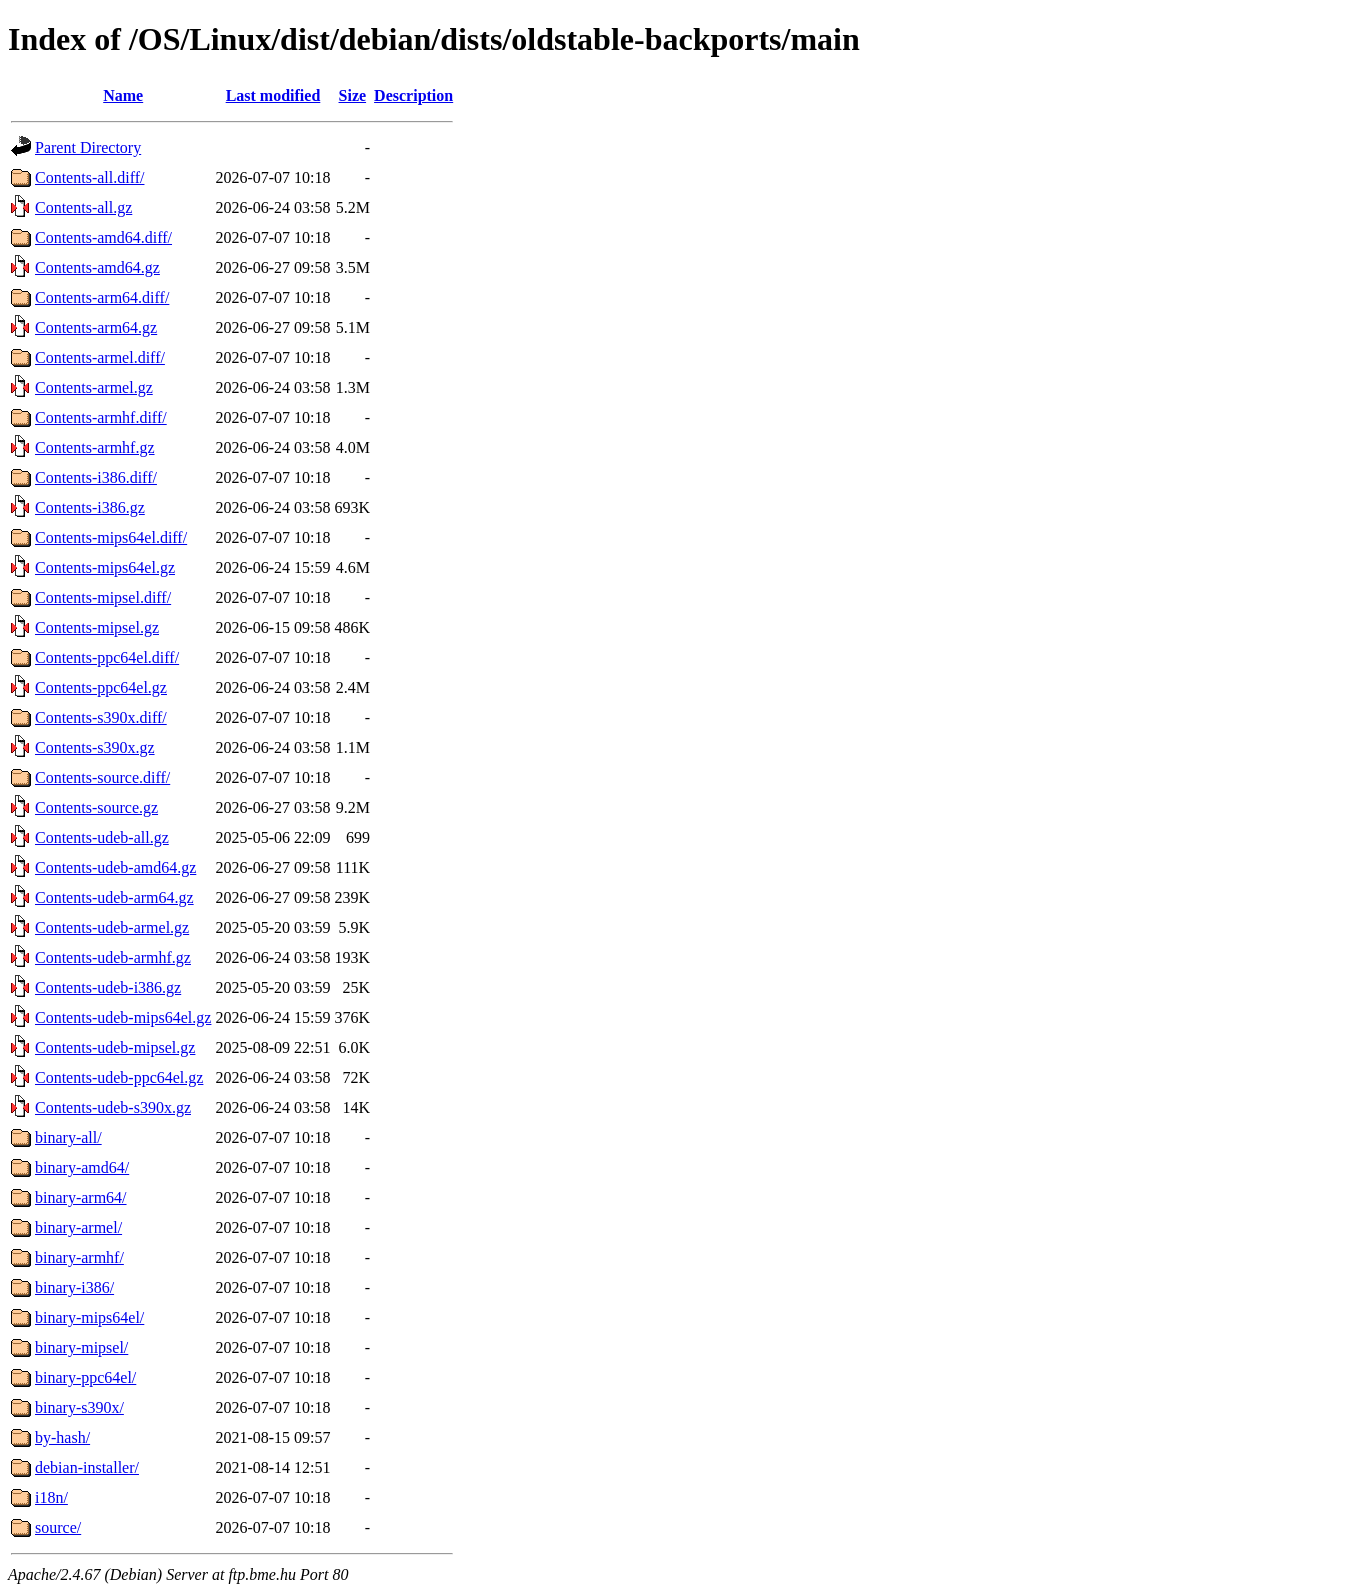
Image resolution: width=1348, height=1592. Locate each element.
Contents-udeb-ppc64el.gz (119, 1077)
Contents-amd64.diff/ (103, 237)
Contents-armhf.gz (95, 447)
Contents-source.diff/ (102, 777)
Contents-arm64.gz (96, 327)
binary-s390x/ (79, 1407)
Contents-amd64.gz (97, 267)
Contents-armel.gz (94, 387)
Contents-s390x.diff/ (101, 717)
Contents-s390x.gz (95, 747)
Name (123, 95)
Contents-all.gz (83, 207)
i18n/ (51, 1497)
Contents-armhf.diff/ (101, 417)
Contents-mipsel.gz (97, 627)
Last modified (273, 95)
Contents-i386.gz (90, 507)
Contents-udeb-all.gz (102, 837)
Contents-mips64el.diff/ (111, 537)
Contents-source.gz (96, 807)
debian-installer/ (87, 1467)
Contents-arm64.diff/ (102, 297)
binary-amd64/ (82, 1167)
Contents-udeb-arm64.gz (114, 897)
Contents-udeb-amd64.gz (115, 867)
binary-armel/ (78, 1227)
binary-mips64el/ (89, 1317)
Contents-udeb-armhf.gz (113, 957)
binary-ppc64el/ (85, 1377)
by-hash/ (62, 1437)
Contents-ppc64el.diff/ (107, 657)
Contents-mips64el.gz (105, 567)
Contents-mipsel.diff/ (103, 597)
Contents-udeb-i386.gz (108, 987)
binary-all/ (68, 1137)
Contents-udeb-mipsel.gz (115, 1047)
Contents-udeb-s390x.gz (113, 1107)
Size (353, 95)
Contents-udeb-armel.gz (112, 927)
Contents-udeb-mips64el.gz (123, 1017)
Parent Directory (88, 147)
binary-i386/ (74, 1287)
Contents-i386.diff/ (96, 477)
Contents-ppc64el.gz (101, 687)
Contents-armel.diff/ (100, 357)
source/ (58, 1527)
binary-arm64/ (81, 1197)
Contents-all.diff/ (89, 177)
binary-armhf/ (79, 1257)
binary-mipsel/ (81, 1347)
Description (413, 95)
